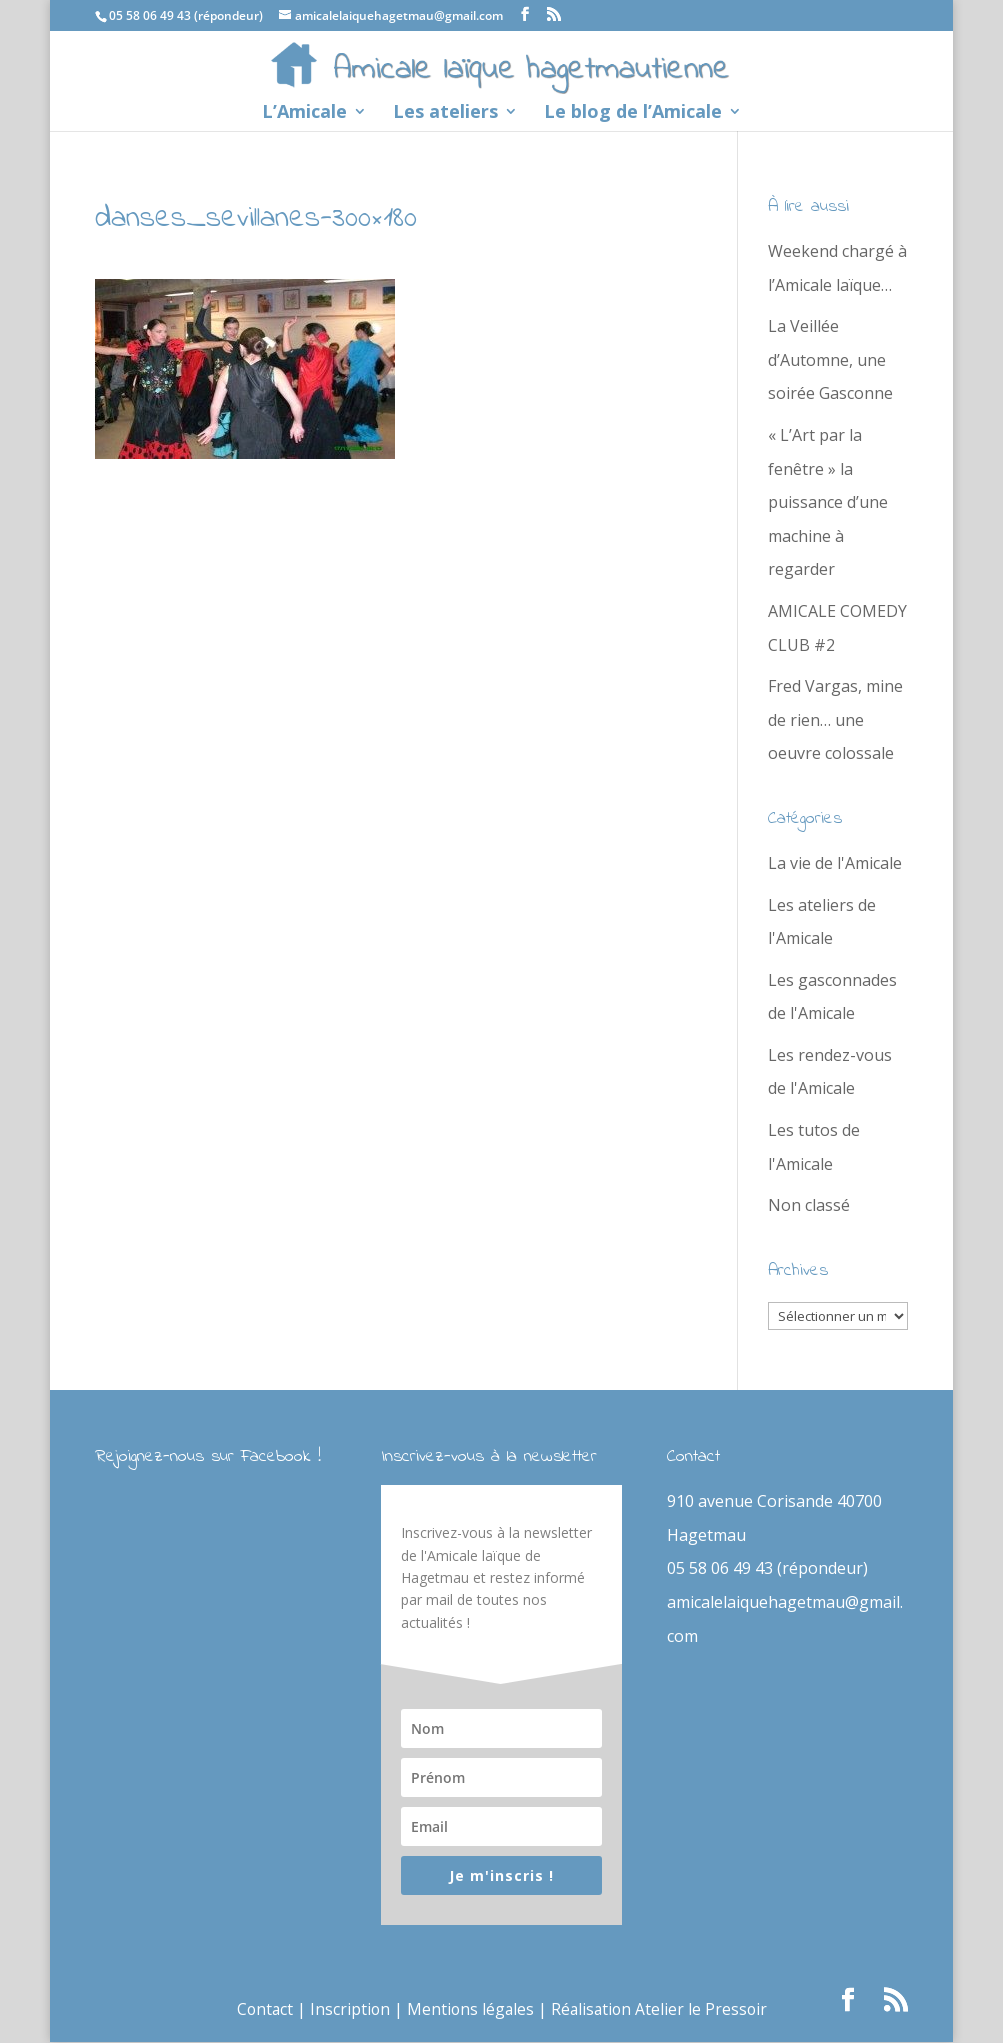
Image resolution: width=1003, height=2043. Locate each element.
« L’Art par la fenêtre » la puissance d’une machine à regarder (828, 502)
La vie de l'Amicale (835, 863)
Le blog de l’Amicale (633, 113)
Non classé (809, 1205)
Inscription (347, 2010)
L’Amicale (304, 113)
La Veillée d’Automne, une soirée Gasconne (830, 359)
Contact (261, 2010)
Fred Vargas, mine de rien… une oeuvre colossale (835, 719)
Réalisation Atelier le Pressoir (661, 2010)
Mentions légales (469, 2010)
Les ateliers (445, 113)
